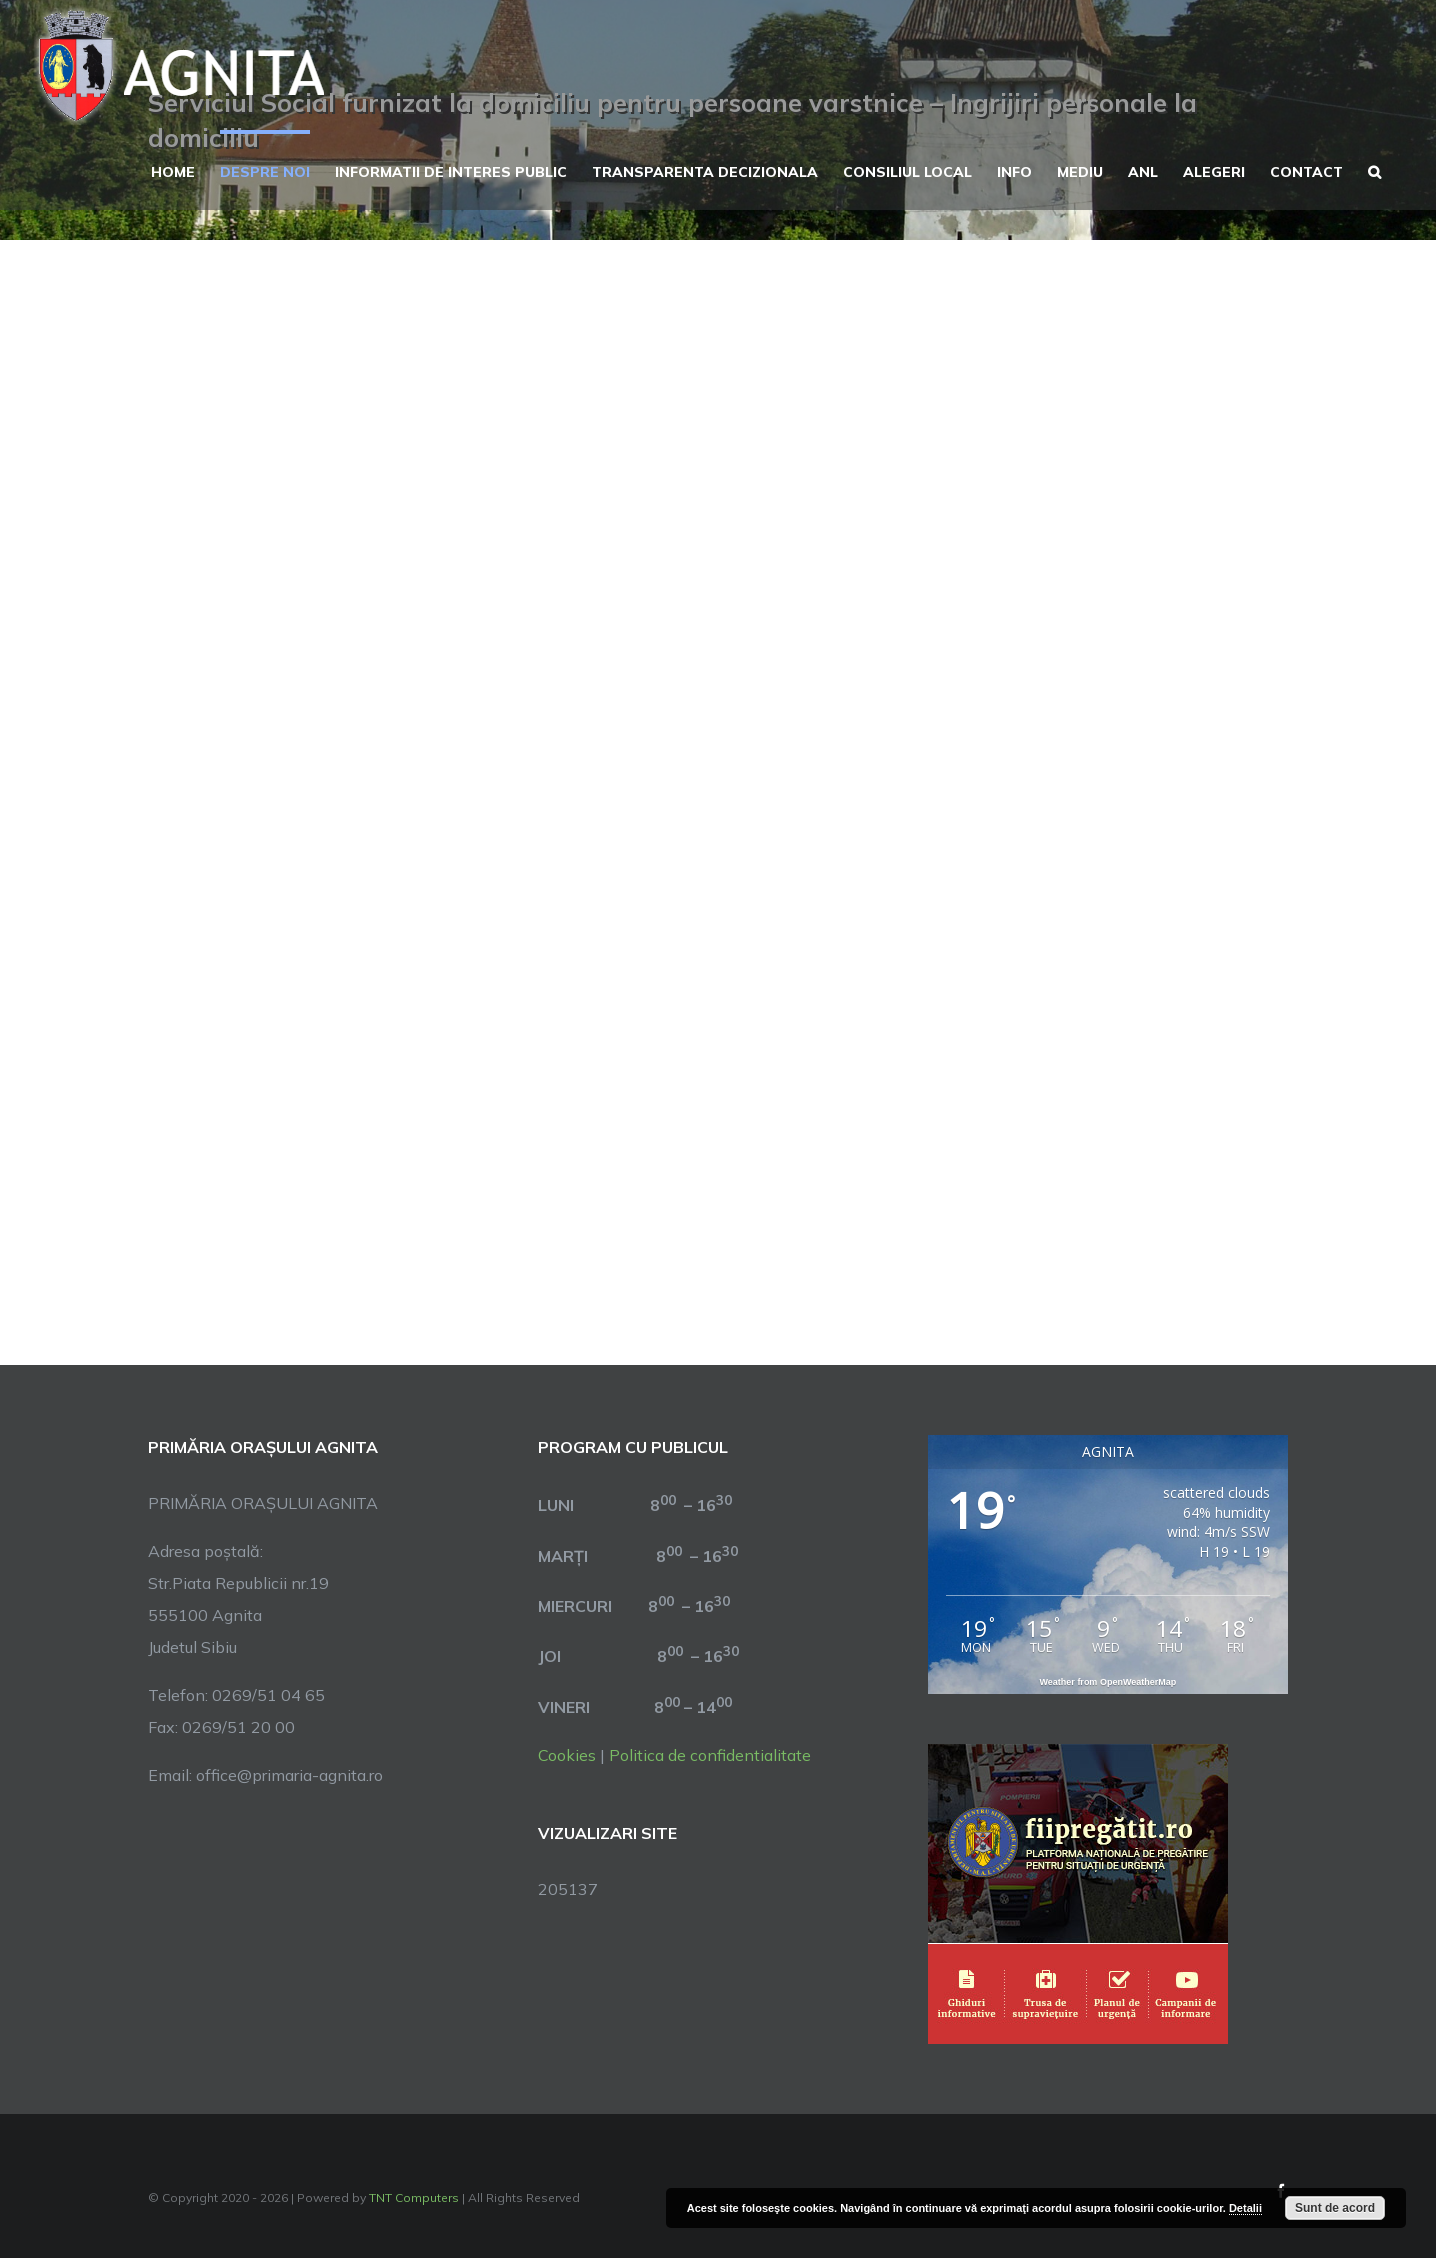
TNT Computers (414, 2197)
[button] (1374, 170)
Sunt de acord (1335, 2208)
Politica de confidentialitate (710, 1755)
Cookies (567, 1755)
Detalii (1245, 2208)
